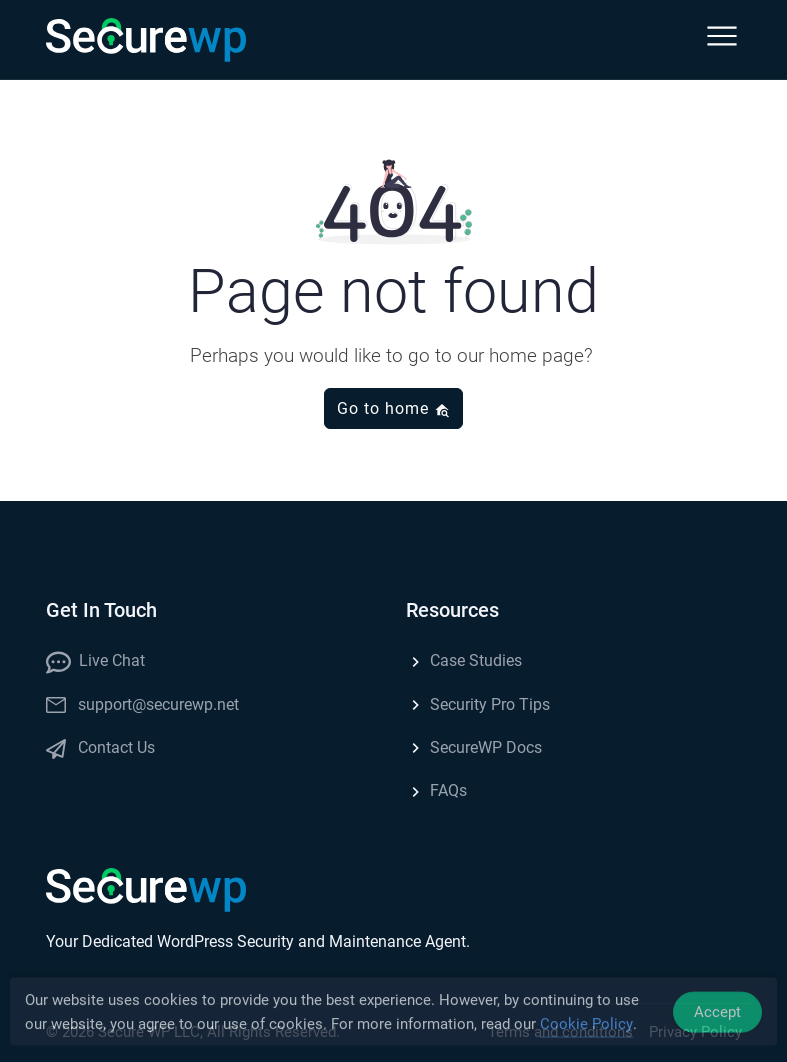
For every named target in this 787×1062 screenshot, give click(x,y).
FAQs (436, 790)
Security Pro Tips (478, 704)
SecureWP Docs (474, 747)
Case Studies (464, 660)
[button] (722, 40)
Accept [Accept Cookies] (717, 1016)
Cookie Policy (586, 1029)
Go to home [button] (393, 408)
